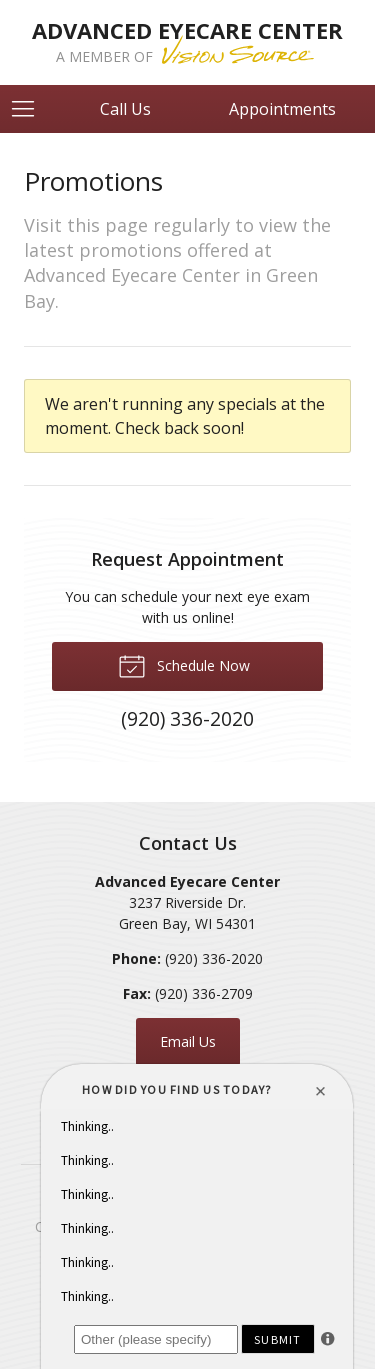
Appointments (282, 109)
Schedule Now (184, 665)
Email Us (188, 1041)
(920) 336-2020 (214, 958)
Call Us (125, 109)
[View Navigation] (30, 109)
